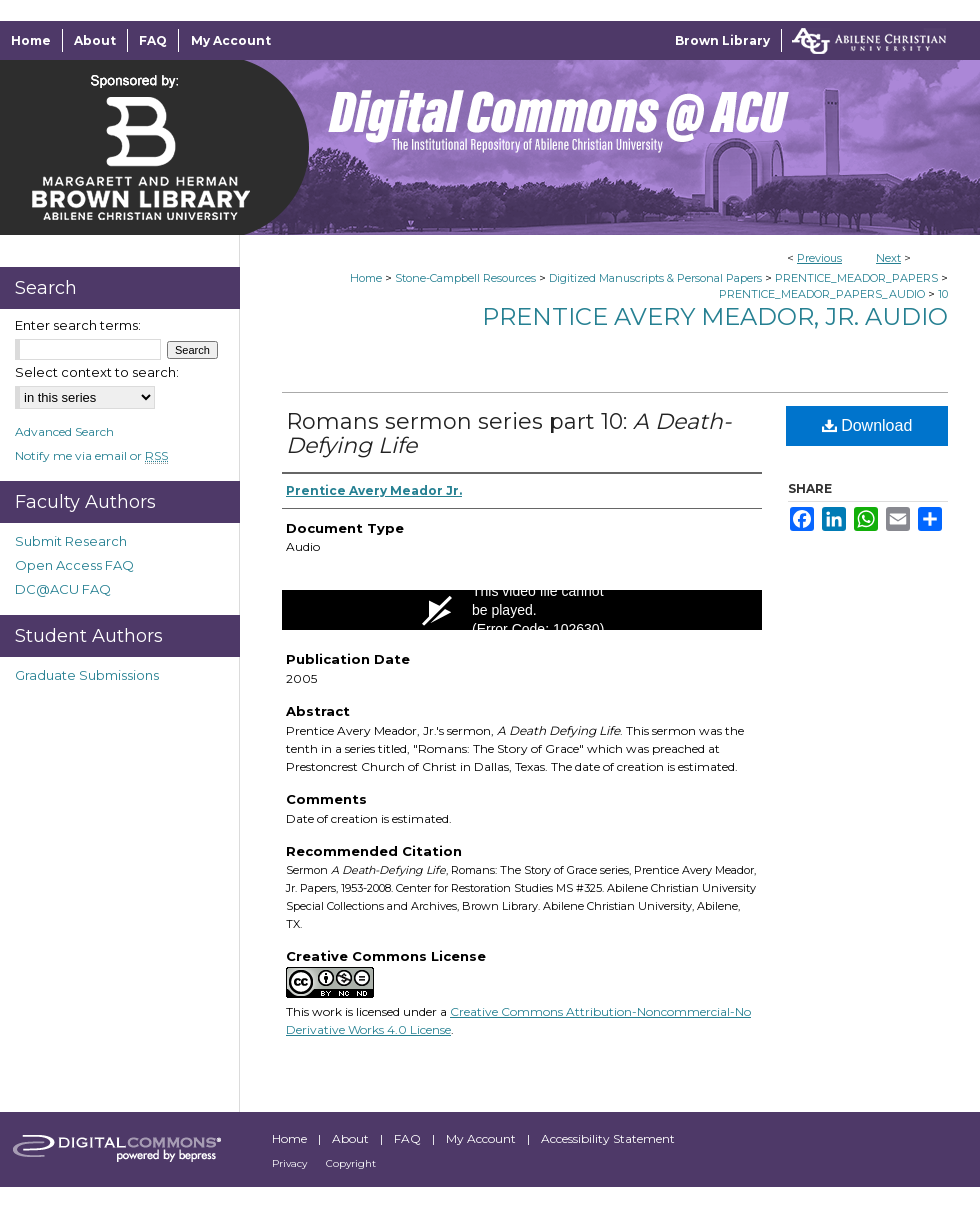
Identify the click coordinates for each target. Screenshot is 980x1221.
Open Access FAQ (74, 565)
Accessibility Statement (608, 1138)
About (352, 1138)
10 (943, 294)
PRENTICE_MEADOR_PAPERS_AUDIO (822, 294)
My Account (482, 1138)
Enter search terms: (78, 325)
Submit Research (71, 541)
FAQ (409, 1138)
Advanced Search (64, 431)
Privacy (291, 1163)
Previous (819, 258)
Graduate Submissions (87, 675)
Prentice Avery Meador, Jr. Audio (715, 316)
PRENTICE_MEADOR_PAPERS (856, 278)
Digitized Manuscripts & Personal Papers (655, 278)
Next (888, 258)
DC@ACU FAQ (63, 589)
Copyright (351, 1163)
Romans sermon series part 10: (508, 433)
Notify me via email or (91, 455)
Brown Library (722, 40)
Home (366, 278)
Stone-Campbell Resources (465, 278)
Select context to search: (97, 372)
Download (867, 425)
